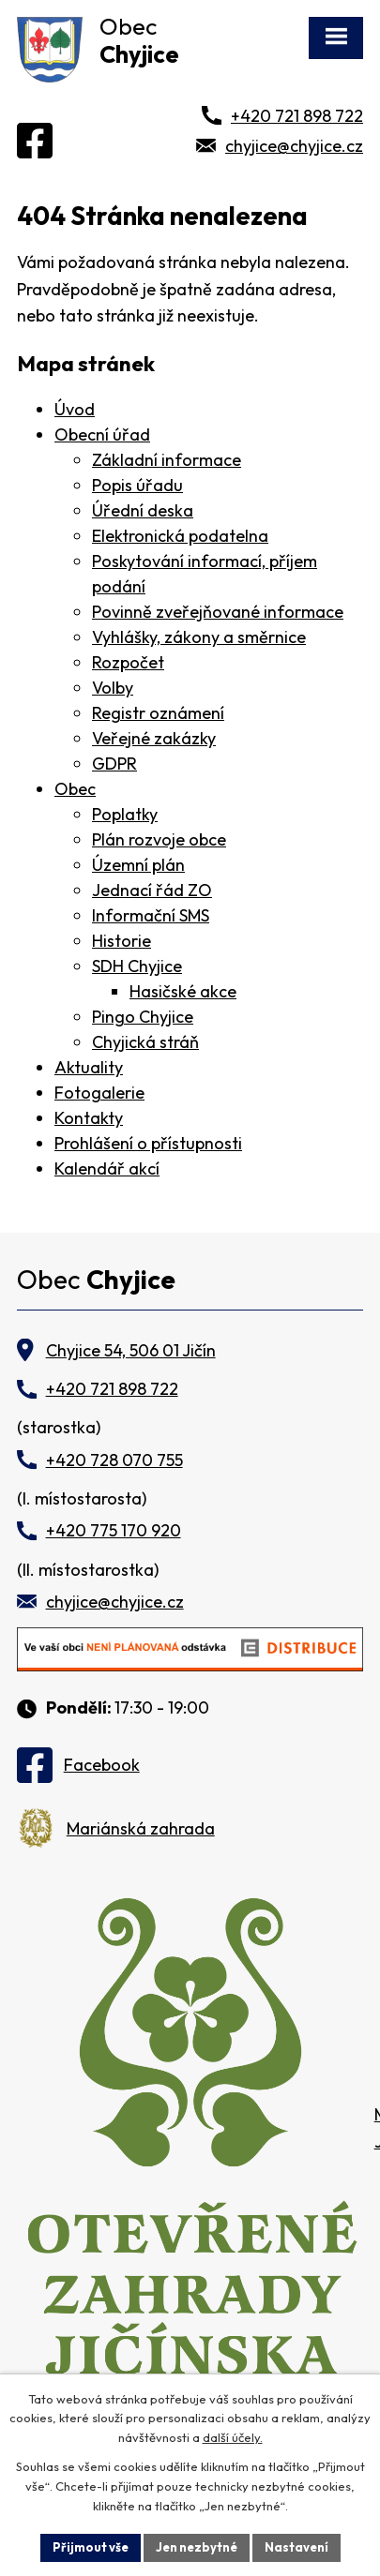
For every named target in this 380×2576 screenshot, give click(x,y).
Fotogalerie (99, 1092)
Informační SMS (150, 915)
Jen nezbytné (196, 2546)
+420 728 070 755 (114, 1460)
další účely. (233, 2438)
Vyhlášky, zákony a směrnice (199, 637)
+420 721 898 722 (297, 116)
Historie (121, 940)
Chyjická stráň (145, 1042)
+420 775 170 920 (113, 1530)
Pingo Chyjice (142, 1016)
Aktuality (88, 1067)
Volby (112, 687)
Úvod (74, 409)
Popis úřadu (137, 485)
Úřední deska (142, 510)
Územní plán (138, 865)
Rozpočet (128, 662)
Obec (75, 789)
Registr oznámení (158, 713)
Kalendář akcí (107, 1168)
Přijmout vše (91, 2546)
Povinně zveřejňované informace (217, 611)
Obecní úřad (102, 434)
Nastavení (296, 2546)
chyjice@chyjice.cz (294, 146)
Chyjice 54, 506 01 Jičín (131, 1350)
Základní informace (166, 460)
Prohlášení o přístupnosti (148, 1143)
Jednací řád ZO (152, 890)
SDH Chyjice (137, 966)
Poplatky (125, 814)
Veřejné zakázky (154, 738)
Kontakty (88, 1118)
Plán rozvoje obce (159, 839)
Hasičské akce (182, 991)
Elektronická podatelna (180, 536)
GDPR (114, 763)
